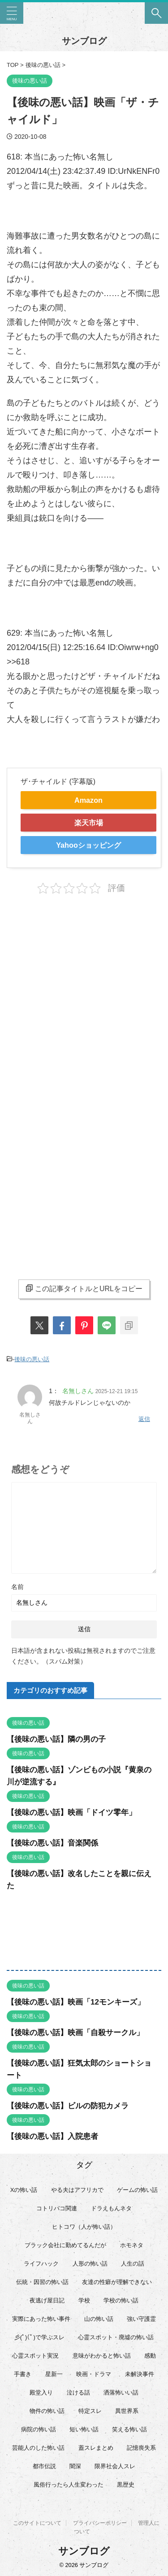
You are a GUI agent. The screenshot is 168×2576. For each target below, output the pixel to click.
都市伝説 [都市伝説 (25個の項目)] (44, 2466)
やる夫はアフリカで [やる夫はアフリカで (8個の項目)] (77, 2190)
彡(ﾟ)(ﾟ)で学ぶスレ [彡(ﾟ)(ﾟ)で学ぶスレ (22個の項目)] (39, 2337)
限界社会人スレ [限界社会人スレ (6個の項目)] (115, 2466)
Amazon (88, 800)
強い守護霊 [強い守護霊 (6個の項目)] (141, 2318)
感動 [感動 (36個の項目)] (150, 2355)
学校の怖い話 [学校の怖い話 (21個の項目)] (120, 2300)
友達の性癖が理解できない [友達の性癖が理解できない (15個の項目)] (117, 2282)
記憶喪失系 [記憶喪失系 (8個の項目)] (141, 2447)
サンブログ (84, 41)
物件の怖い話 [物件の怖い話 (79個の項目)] (47, 2411)
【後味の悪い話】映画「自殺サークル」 (75, 2032)
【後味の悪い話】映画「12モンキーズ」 (76, 2002)
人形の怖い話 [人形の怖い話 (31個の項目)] (90, 2263)
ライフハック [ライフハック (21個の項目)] (41, 2263)
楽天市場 (88, 823)
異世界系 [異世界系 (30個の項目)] (126, 2411)
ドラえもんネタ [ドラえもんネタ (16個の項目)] (111, 2208)
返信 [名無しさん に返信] (144, 1419)
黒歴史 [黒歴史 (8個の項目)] (125, 2484)
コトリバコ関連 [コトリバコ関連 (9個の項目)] (56, 2208)
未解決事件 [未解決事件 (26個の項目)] (139, 2374)
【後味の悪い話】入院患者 (52, 2136)
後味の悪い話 (31, 1359)
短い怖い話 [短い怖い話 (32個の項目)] (84, 2429)
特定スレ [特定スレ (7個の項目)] (90, 2411)
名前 (17, 1586)
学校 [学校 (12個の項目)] (84, 2300)
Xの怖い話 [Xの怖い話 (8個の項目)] (24, 2190)
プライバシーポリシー (100, 2523)
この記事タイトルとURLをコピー (84, 1288)
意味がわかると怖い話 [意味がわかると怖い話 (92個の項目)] (102, 2355)
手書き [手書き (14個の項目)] (22, 2374)
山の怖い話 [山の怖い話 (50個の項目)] (98, 2318)
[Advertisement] (84, 996)
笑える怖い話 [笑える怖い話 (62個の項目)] (129, 2429)
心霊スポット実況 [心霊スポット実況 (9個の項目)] (35, 2355)
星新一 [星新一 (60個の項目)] (54, 2374)
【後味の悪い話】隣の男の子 (56, 1739)
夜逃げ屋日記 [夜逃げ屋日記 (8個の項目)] (47, 2300)
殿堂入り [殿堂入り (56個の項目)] (41, 2392)
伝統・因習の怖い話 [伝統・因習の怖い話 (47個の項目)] (42, 2282)
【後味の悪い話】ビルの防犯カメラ (68, 2106)
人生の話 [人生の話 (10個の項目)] (132, 2263)
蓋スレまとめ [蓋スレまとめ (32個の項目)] (95, 2447)
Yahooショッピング (88, 845)
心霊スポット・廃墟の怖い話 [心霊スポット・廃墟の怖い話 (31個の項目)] (116, 2337)
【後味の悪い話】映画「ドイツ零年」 (71, 1812)
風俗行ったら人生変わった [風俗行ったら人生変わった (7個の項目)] (68, 2484)
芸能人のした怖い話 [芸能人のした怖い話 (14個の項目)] (38, 2447)
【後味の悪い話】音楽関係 (52, 1843)
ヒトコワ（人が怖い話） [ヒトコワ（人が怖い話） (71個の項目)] (84, 2226)
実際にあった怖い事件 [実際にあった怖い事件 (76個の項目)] (41, 2318)
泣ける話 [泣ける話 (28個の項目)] (78, 2392)
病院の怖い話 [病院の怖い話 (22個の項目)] (38, 2429)
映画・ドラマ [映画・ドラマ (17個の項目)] (93, 2374)
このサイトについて (37, 2523)
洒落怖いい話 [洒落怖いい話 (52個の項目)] (120, 2392)
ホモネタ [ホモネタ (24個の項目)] (131, 2245)
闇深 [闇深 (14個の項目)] (75, 2466)
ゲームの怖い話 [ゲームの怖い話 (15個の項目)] (137, 2190)
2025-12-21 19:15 (116, 1391)
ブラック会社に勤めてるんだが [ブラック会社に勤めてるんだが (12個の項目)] (65, 2245)
